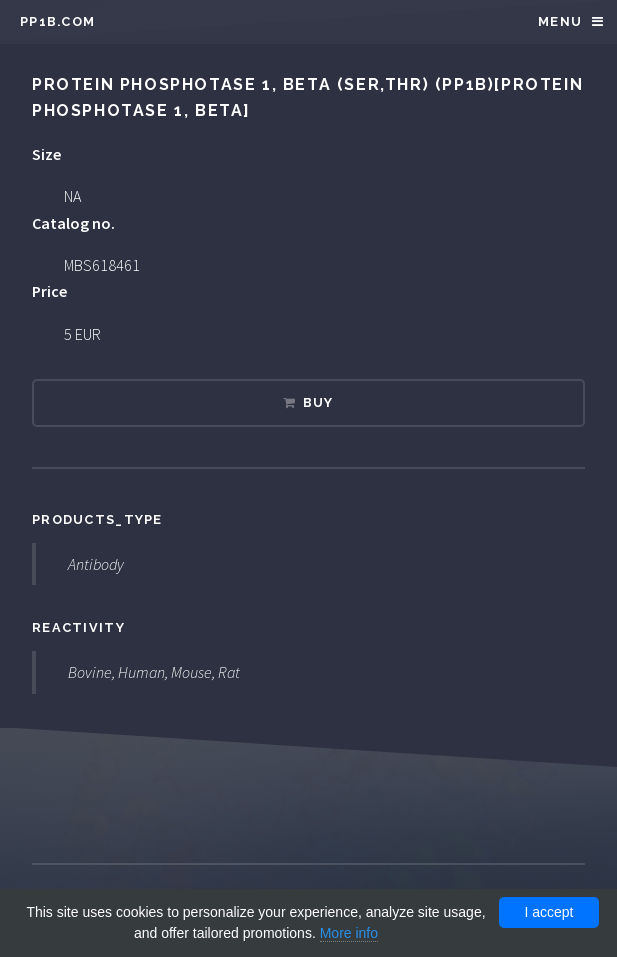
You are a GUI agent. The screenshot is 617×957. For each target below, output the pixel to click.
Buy (318, 402)
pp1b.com (57, 21)
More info (349, 933)
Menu (560, 21)
